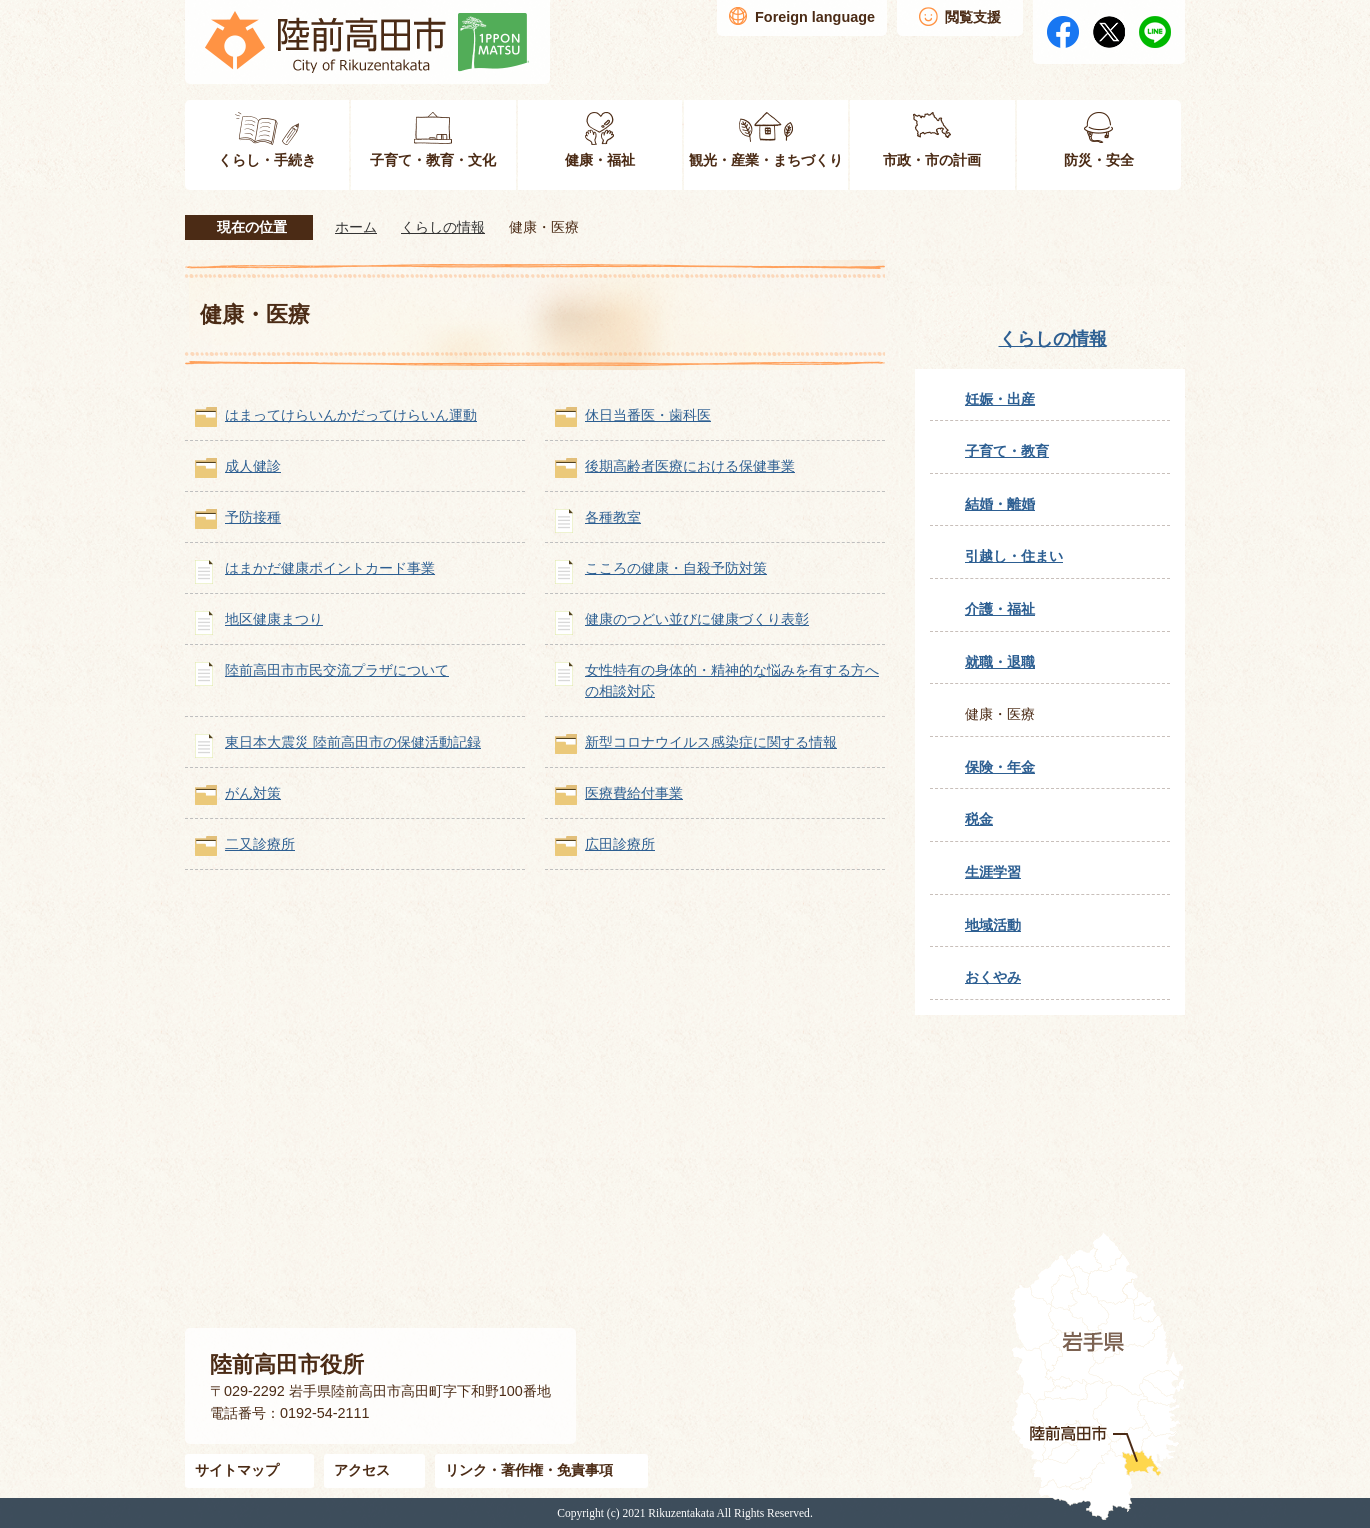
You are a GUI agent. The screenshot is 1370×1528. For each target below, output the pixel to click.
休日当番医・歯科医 (648, 415)
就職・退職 (1000, 662)
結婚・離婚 (1000, 504)
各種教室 (613, 517)
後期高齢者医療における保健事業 (690, 466)
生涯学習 (993, 872)
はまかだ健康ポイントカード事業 (330, 568)
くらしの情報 (443, 227)
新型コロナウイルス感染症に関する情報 (711, 742)
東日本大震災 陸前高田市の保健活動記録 (353, 742)
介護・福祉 (1000, 609)
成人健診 (253, 466)
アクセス (362, 1470)
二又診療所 (260, 844)
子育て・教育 (1007, 451)
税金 (979, 819)
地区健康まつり (274, 619)
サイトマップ (237, 1470)
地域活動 (993, 925)
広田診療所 (620, 844)
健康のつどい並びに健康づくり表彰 (697, 619)
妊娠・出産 (1000, 399)
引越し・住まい (1014, 556)
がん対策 (253, 793)
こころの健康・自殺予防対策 (676, 568)
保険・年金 (1000, 767)
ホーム (356, 227)
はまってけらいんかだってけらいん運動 (351, 415)
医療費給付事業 (634, 793)
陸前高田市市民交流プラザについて (337, 670)
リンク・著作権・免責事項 (529, 1470)
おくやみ (993, 977)
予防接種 (253, 517)
